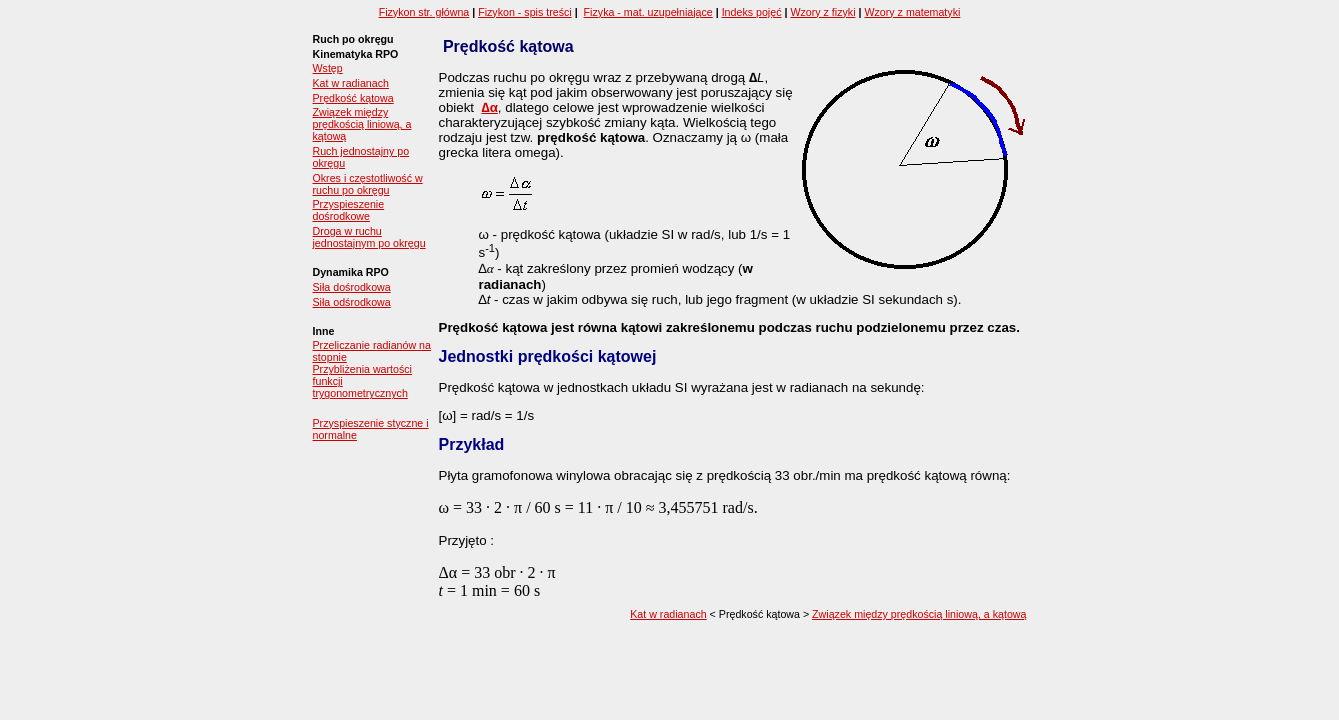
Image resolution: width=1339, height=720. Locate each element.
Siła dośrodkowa (352, 287)
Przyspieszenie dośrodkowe (349, 210)
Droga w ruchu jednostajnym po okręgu (369, 237)
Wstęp (328, 68)
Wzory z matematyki (912, 12)
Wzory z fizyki (822, 12)
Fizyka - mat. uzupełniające (648, 12)
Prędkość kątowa (353, 98)
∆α (489, 107)
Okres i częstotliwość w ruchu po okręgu (368, 184)
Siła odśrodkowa (352, 302)
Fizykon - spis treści (525, 12)
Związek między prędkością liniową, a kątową (362, 124)
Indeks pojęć (752, 12)
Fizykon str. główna (424, 12)
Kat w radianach (351, 83)
